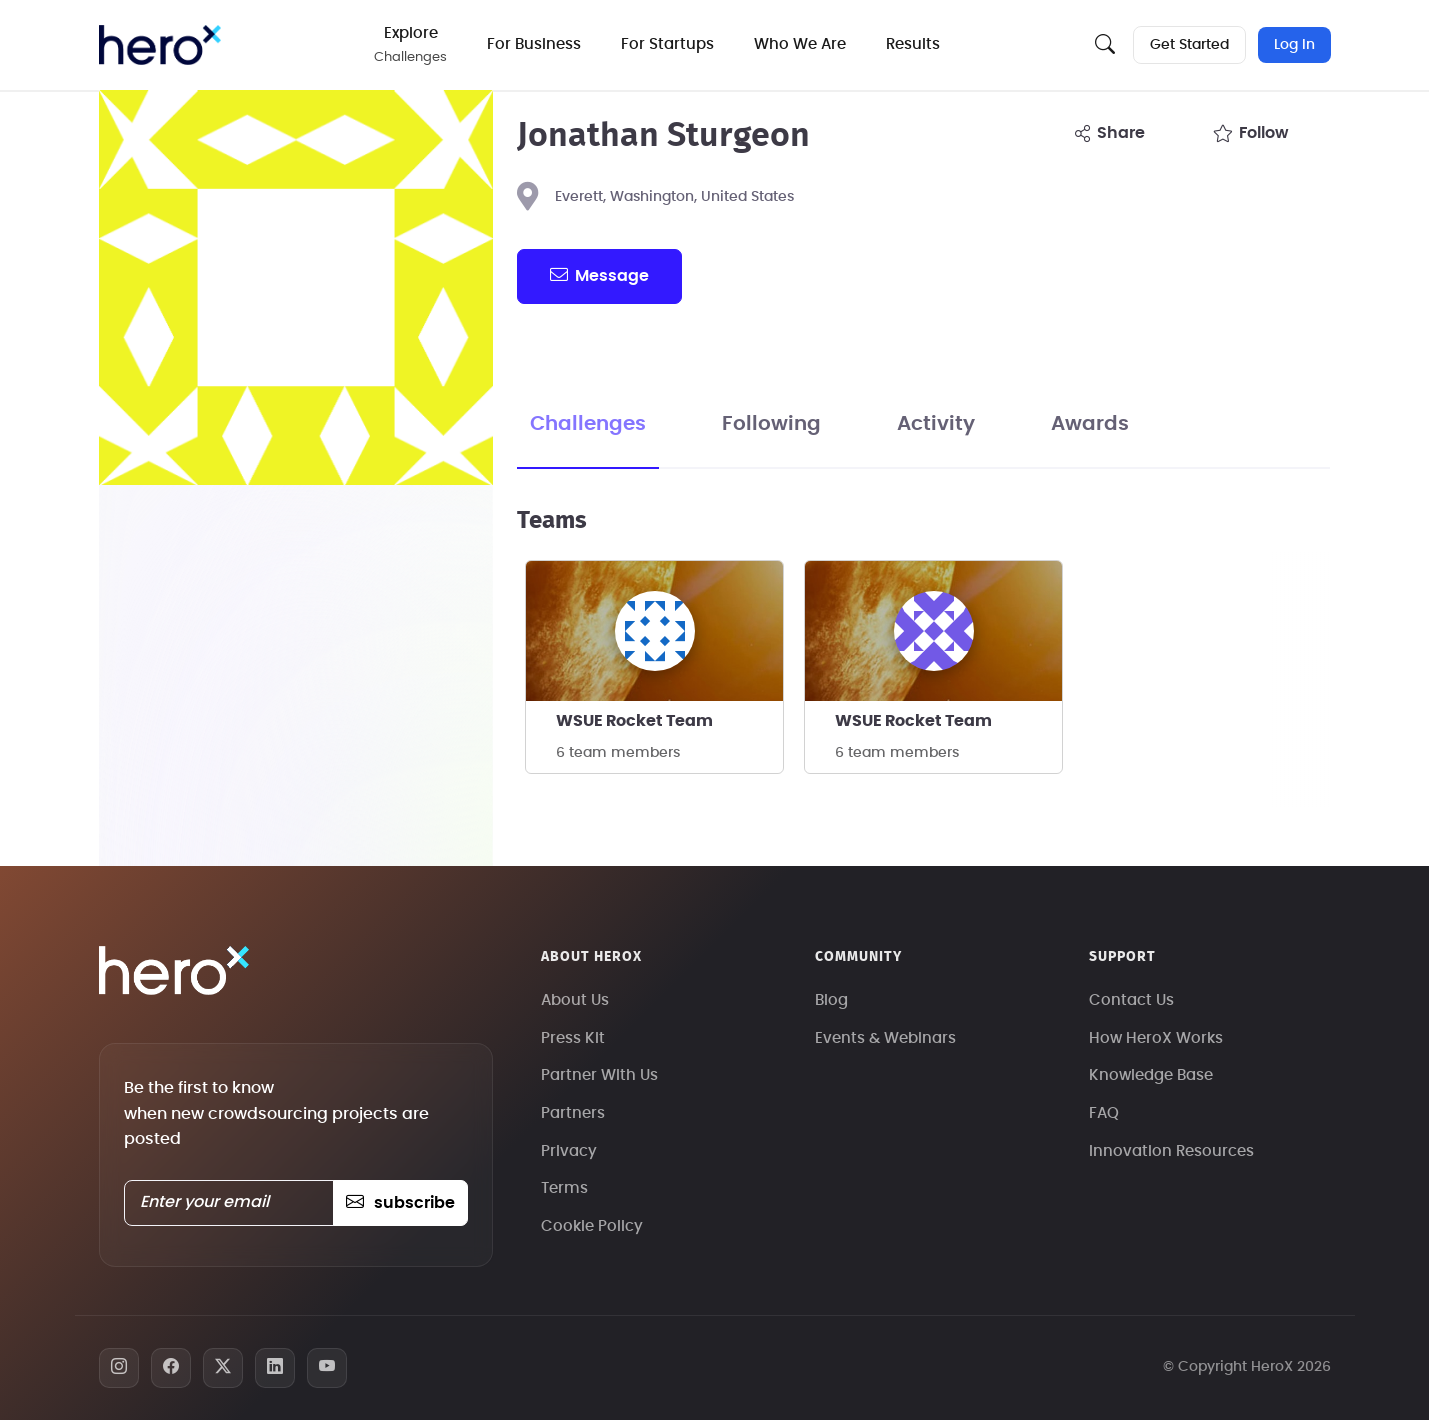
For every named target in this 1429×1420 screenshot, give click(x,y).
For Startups (669, 44)
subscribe (400, 1203)
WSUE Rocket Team (634, 721)
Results (915, 44)
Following (771, 424)
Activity (936, 424)
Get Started (1189, 45)
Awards (1090, 424)
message (599, 275)
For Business (536, 44)
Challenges (588, 424)
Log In (1294, 45)
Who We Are (802, 44)
